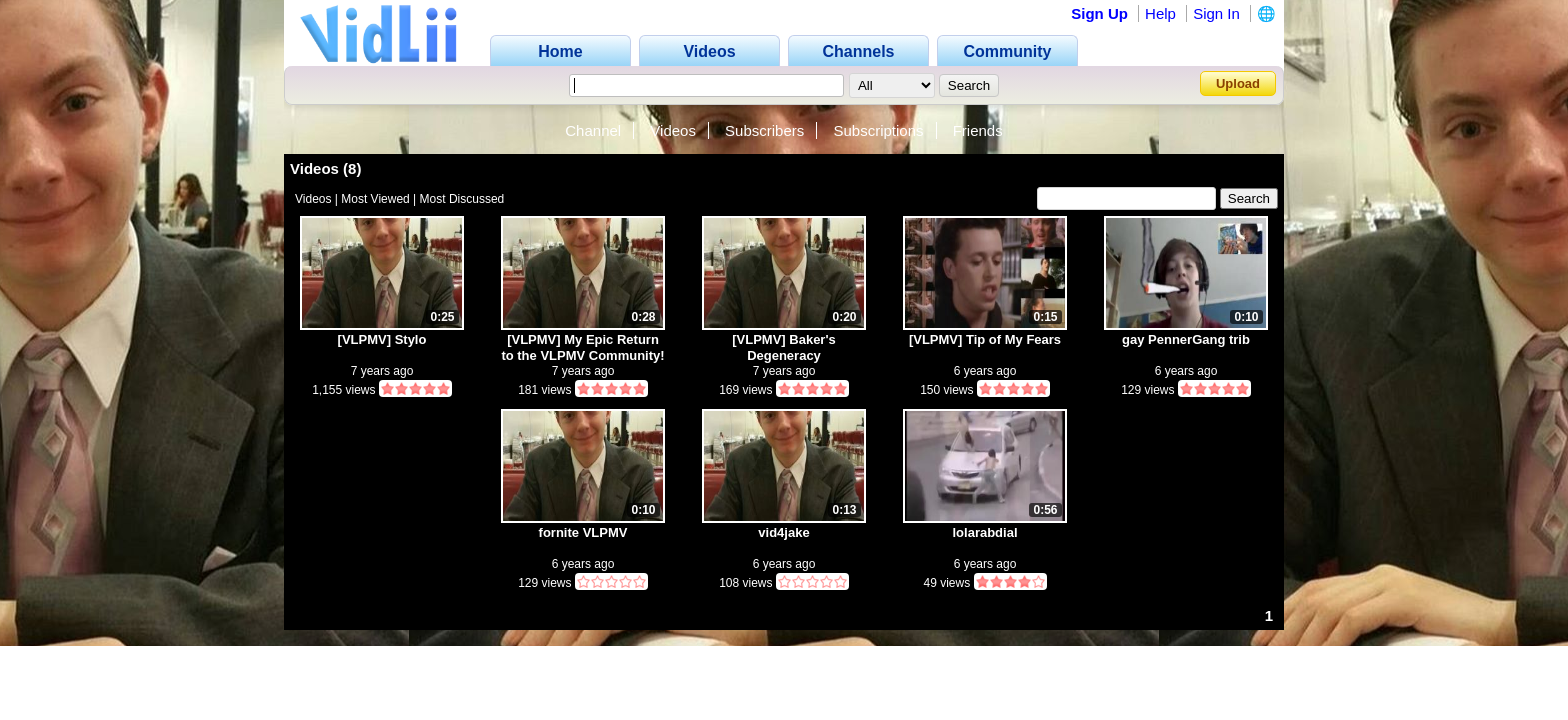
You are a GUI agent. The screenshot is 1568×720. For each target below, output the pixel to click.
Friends (978, 130)
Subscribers (764, 130)
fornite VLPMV (583, 532)
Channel (593, 130)
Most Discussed (462, 199)
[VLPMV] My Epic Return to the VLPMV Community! (582, 347)
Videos (673, 130)
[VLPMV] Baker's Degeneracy (784, 347)
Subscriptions (878, 130)
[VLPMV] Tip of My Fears (985, 339)
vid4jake (783, 532)
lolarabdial (984, 532)
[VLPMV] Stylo (382, 339)
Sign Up (1099, 13)
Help (1160, 13)
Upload (1238, 83)
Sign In (1216, 13)
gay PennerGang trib (1186, 339)
